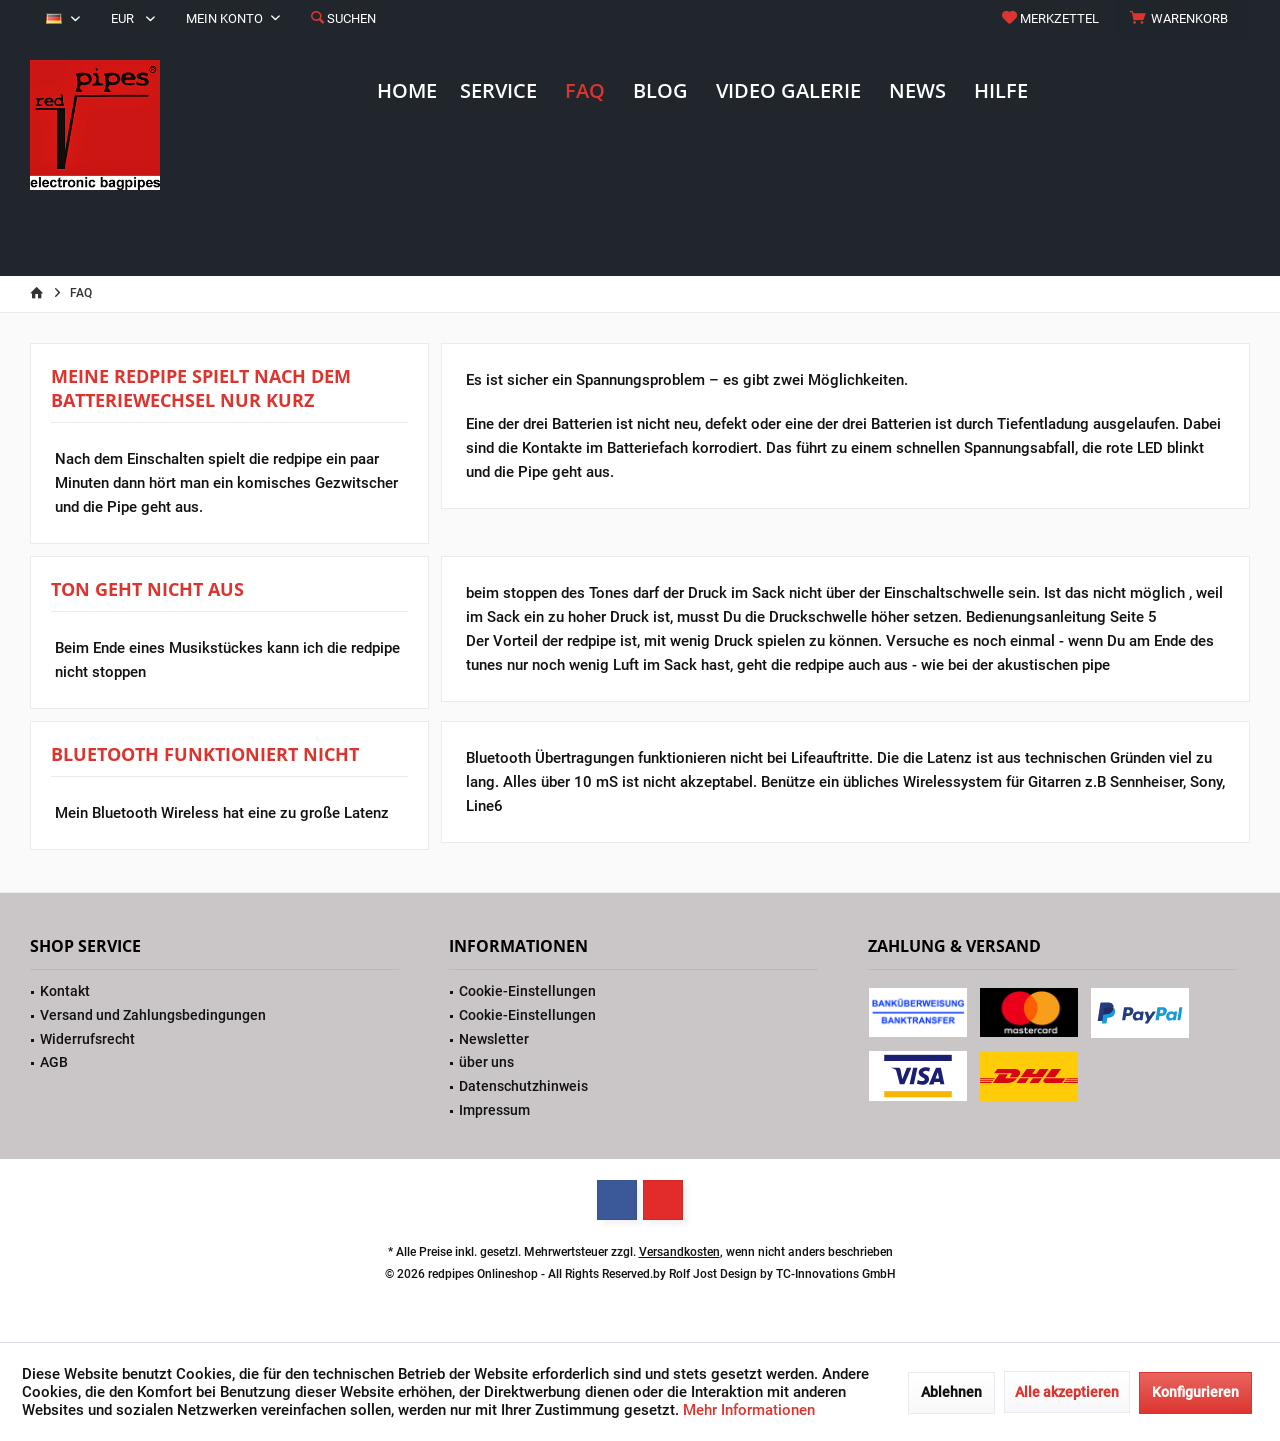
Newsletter (494, 1039)
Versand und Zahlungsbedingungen (153, 1015)
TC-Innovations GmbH (836, 1274)
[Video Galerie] (788, 91)
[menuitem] (1182, 19)
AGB (54, 1062)
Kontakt (65, 991)
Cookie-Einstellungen (527, 991)
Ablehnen (951, 1392)
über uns (486, 1062)
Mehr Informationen (749, 1410)
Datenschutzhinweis (523, 1086)
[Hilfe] (1001, 91)
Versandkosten (679, 1252)
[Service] (498, 91)
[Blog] (660, 91)
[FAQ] (585, 91)
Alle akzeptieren (1067, 1392)
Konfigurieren (1195, 1392)
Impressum (494, 1110)
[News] (917, 91)
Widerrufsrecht (87, 1039)
